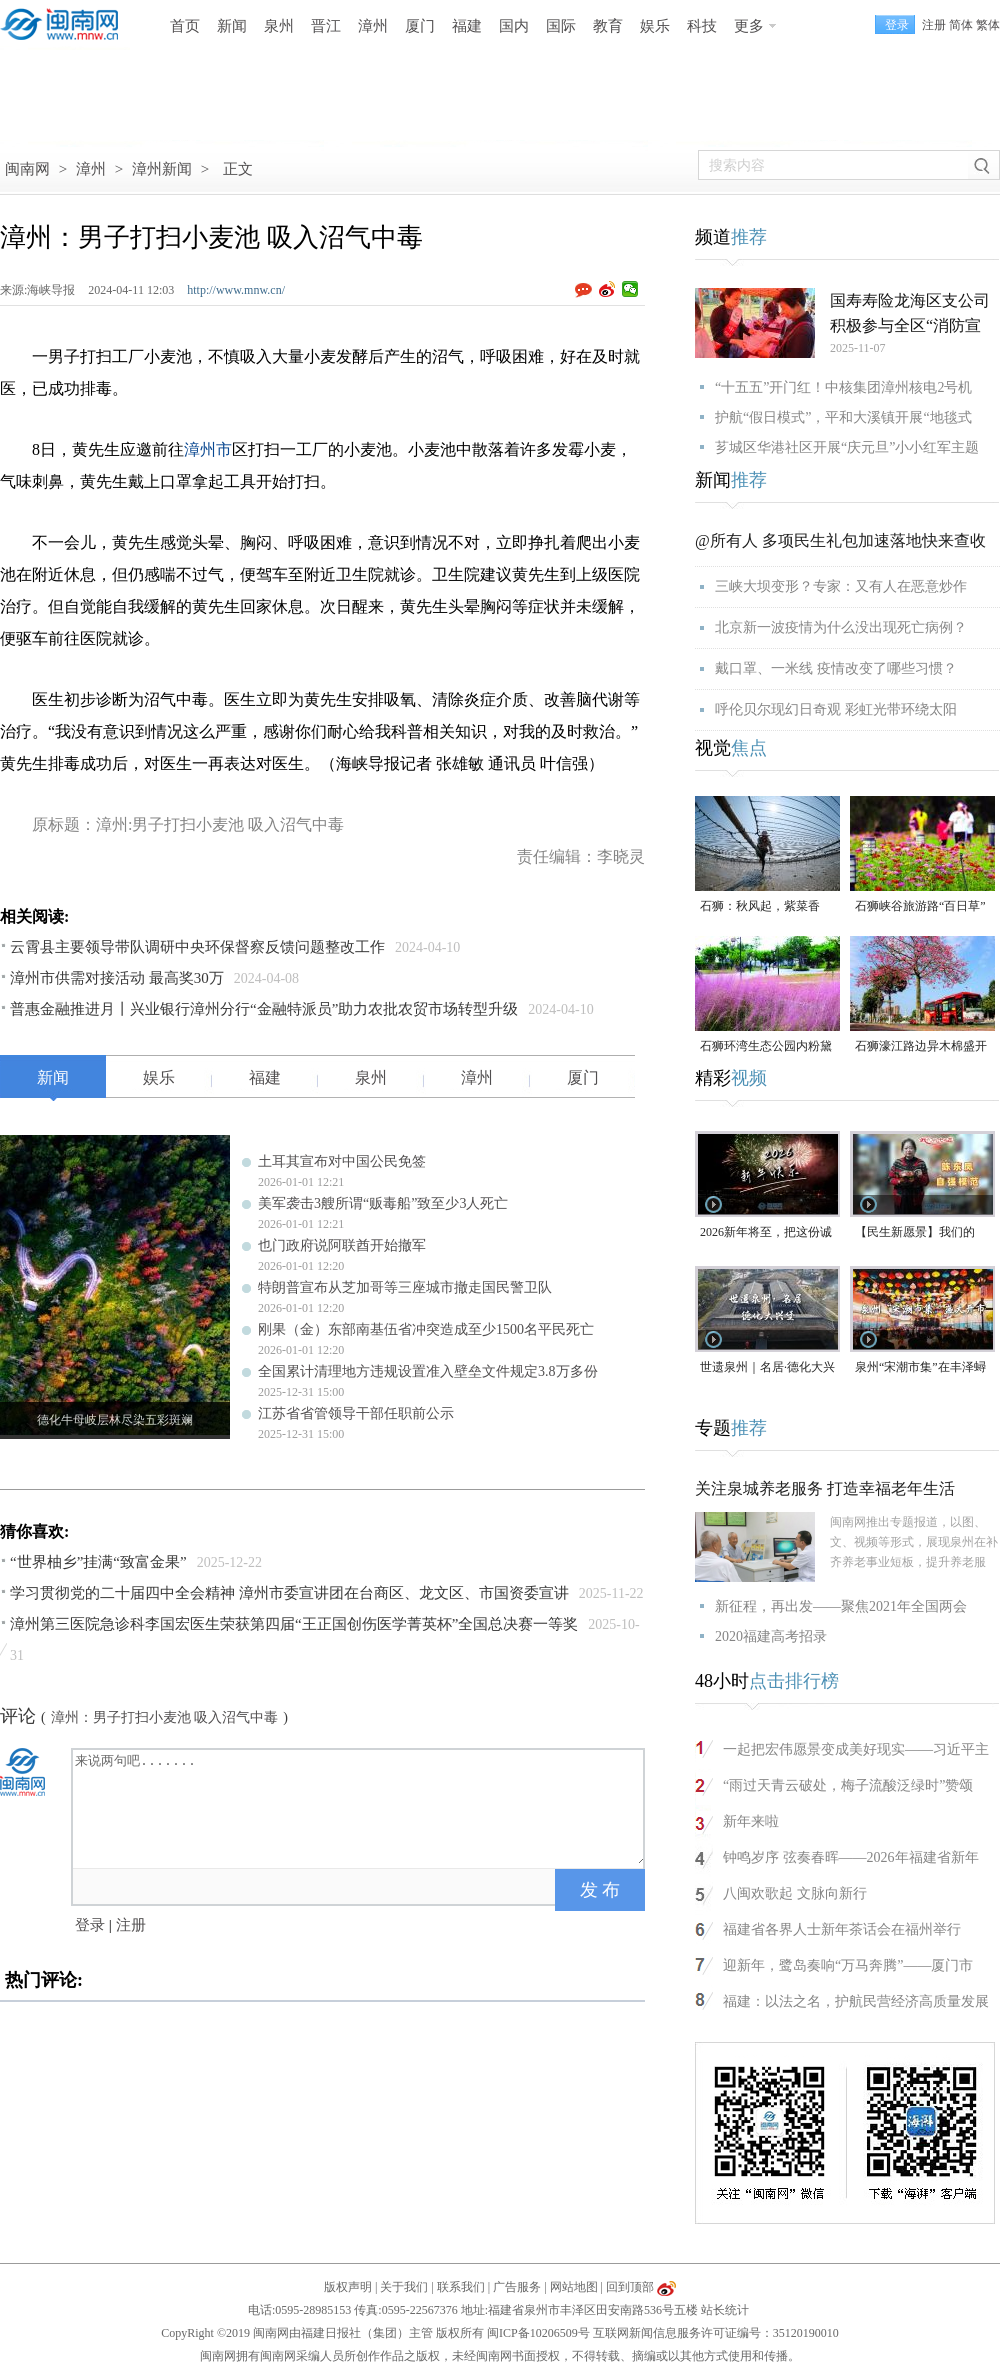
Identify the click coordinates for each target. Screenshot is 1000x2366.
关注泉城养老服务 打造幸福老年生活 (825, 1488)
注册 (934, 25)
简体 (961, 25)
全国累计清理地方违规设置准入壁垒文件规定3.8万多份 (428, 1371)
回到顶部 (630, 2287)
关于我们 (404, 2287)
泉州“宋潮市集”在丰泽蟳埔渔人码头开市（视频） (921, 1368)
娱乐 (655, 26)
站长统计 (725, 2310)
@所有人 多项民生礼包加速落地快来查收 (840, 540)
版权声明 (348, 2287)
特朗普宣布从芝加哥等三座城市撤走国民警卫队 (405, 1287)
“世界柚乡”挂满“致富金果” (98, 1562)
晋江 (326, 26)
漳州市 (208, 449)
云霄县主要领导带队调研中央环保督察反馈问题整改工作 (197, 947)
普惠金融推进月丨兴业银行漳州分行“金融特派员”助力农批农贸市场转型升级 (264, 1009)
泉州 (279, 26)
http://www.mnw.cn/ (236, 290)
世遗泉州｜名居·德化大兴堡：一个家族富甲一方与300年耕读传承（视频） (767, 1368)
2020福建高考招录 (771, 1636)
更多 (749, 26)
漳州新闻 (162, 169)
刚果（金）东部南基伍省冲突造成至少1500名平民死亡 (426, 1329)
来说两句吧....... (360, 1807)
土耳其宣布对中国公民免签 (342, 1161)
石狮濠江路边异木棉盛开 (921, 1046)
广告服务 (517, 2287)
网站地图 (574, 2287)
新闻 (232, 26)
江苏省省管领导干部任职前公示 (356, 1413)
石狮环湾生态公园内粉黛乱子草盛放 (766, 1047)
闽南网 (27, 169)
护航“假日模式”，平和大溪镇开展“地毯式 (843, 417)
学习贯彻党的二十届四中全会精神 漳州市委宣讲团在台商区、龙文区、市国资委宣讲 (289, 1593)
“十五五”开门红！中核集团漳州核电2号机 (843, 387)
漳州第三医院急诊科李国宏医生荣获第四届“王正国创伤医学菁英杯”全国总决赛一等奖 (294, 1624)
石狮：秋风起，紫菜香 (760, 906)
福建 (467, 26)
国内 (514, 26)
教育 (608, 26)
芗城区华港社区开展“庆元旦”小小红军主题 (847, 447)
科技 (702, 26)
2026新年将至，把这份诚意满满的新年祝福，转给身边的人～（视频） (766, 1233)
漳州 (373, 26)
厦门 (420, 26)
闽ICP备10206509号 (538, 2333)
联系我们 (461, 2287)
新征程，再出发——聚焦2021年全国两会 (841, 1606)
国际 (561, 26)
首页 (185, 26)
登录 (90, 1925)
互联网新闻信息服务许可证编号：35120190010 (716, 2333)
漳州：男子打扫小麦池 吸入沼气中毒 (165, 1717)
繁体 (988, 25)
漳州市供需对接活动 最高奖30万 (117, 978)
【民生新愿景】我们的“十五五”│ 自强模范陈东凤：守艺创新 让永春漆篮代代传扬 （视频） (922, 1233)
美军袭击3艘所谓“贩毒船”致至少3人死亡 (383, 1203)
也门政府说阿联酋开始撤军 (342, 1245)
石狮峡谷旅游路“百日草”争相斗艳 (920, 907)
